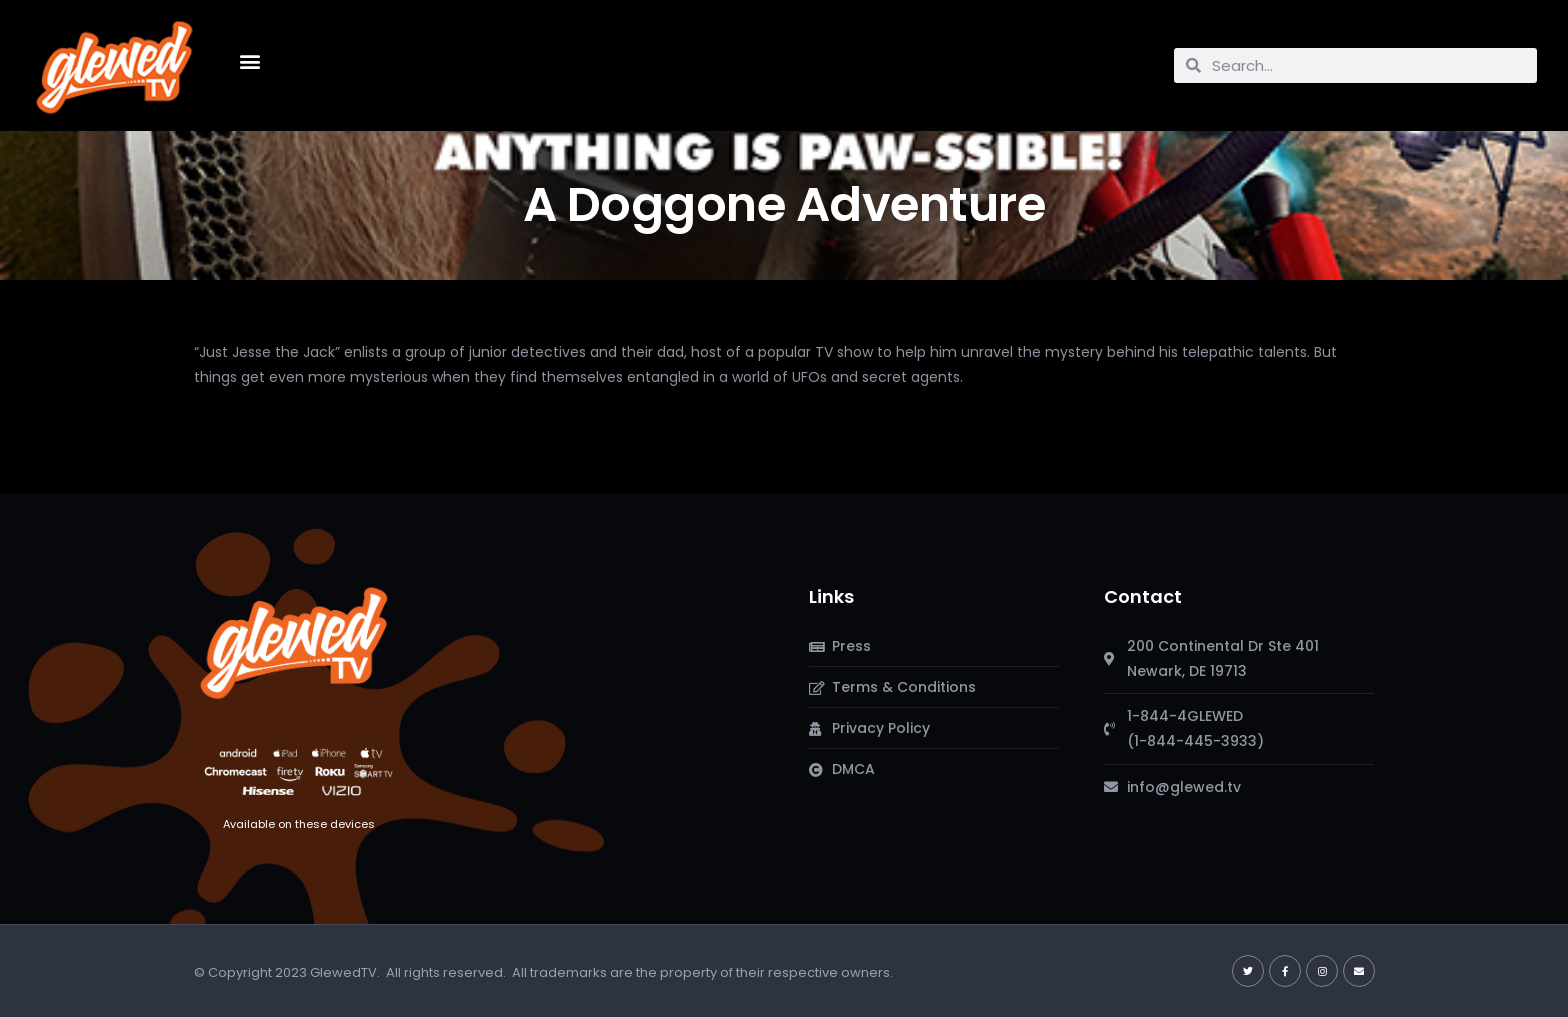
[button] (249, 60)
